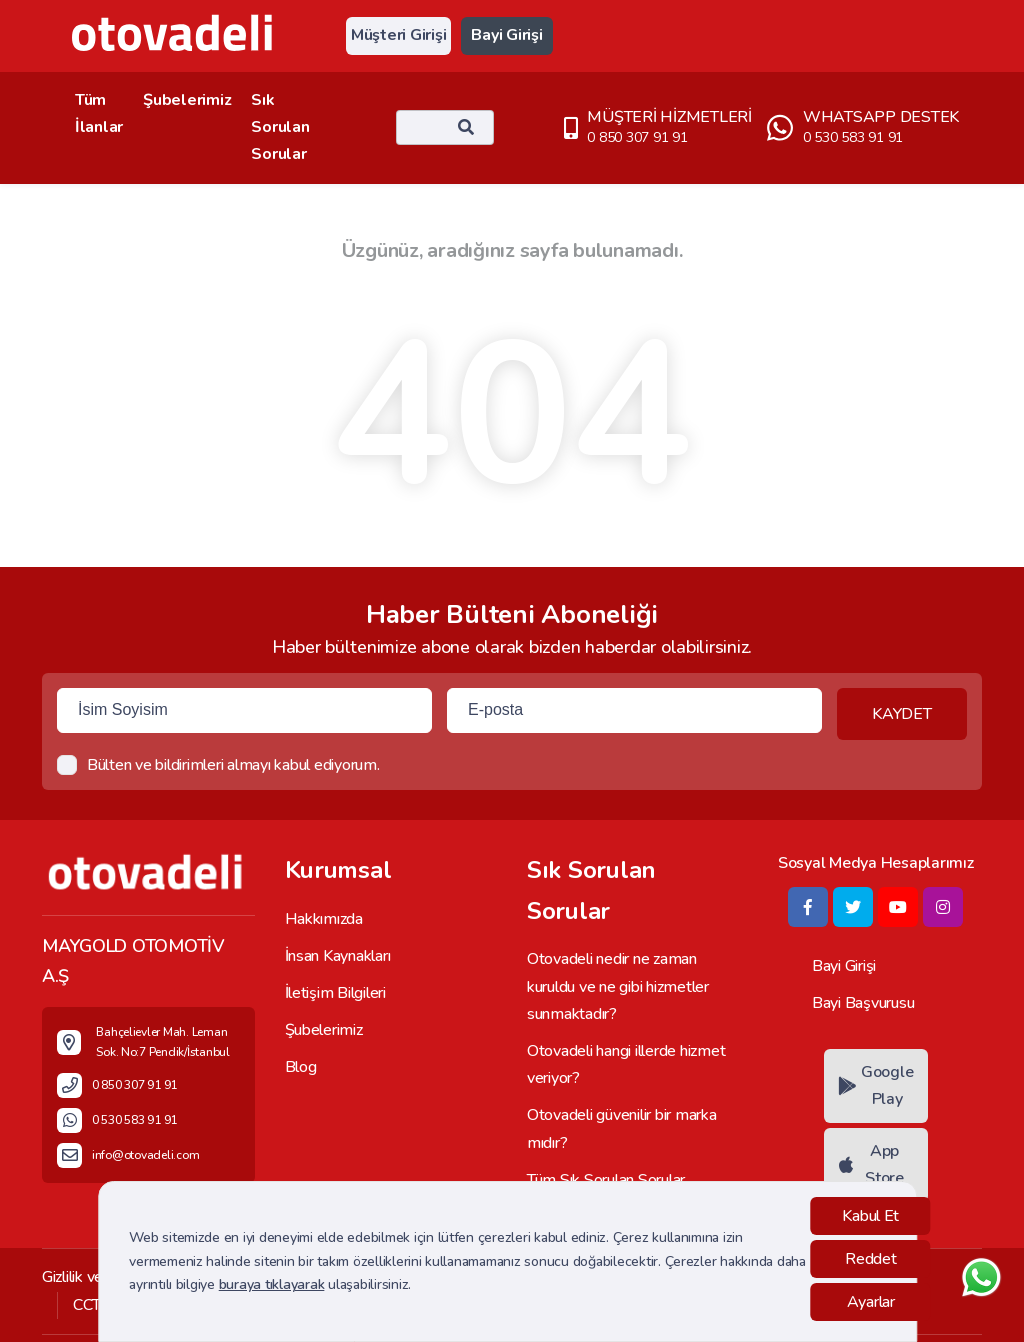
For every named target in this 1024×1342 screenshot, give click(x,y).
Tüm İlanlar (99, 113)
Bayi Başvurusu (863, 1003)
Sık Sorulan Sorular (280, 127)
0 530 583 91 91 (853, 137)
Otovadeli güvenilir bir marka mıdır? (622, 1128)
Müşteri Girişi (398, 35)
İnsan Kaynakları (338, 956)
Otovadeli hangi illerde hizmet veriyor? (626, 1064)
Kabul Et (870, 1216)
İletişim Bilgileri (335, 993)
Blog (301, 1067)
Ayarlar (871, 1302)
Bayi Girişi (506, 35)
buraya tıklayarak (272, 1284)
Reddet (870, 1259)
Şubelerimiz (187, 100)
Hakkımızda (324, 919)
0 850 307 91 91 (637, 137)
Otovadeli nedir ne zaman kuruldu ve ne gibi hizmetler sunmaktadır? (618, 986)
